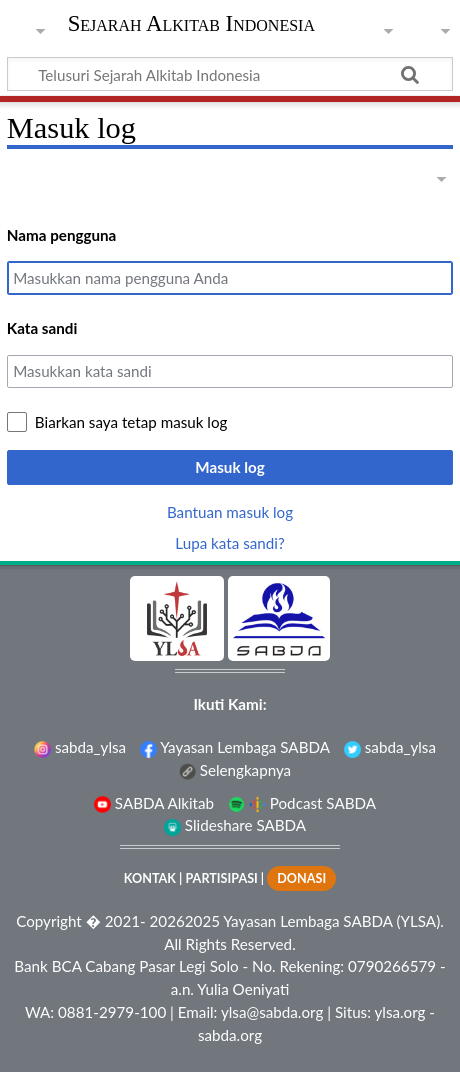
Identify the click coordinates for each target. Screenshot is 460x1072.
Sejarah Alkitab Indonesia (191, 25)
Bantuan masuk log (230, 512)
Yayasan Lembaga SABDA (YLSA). (333, 921)
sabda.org (230, 1035)
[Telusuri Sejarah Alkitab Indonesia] (230, 74)
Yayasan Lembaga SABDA (235, 747)
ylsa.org (400, 1012)
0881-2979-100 (112, 1012)
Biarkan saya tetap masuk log (131, 422)
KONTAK (150, 878)
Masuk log (229, 467)
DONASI (301, 878)
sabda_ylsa (80, 747)
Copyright (49, 921)
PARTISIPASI (221, 878)
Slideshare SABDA (235, 825)
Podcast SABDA (302, 803)
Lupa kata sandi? (229, 543)
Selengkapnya (235, 770)
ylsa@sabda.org (272, 1012)
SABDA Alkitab (154, 803)
